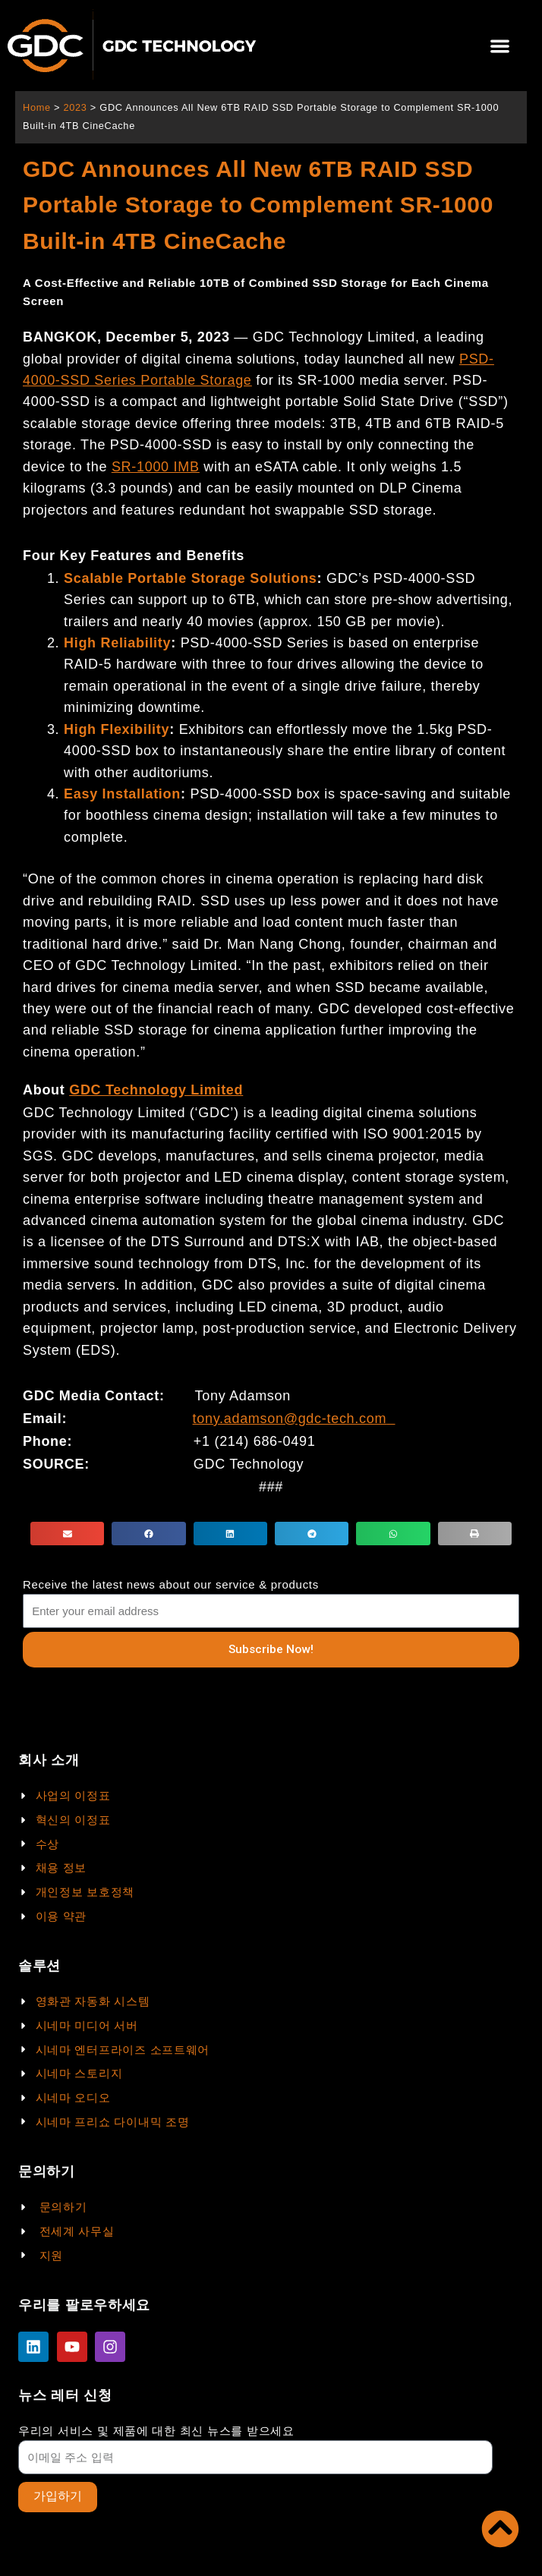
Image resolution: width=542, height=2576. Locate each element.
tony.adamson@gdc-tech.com (290, 1418)
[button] (499, 45)
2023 (75, 107)
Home (37, 107)
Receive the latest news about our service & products (171, 1584)
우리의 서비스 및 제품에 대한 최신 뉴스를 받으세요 (156, 2430)
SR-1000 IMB (156, 466)
